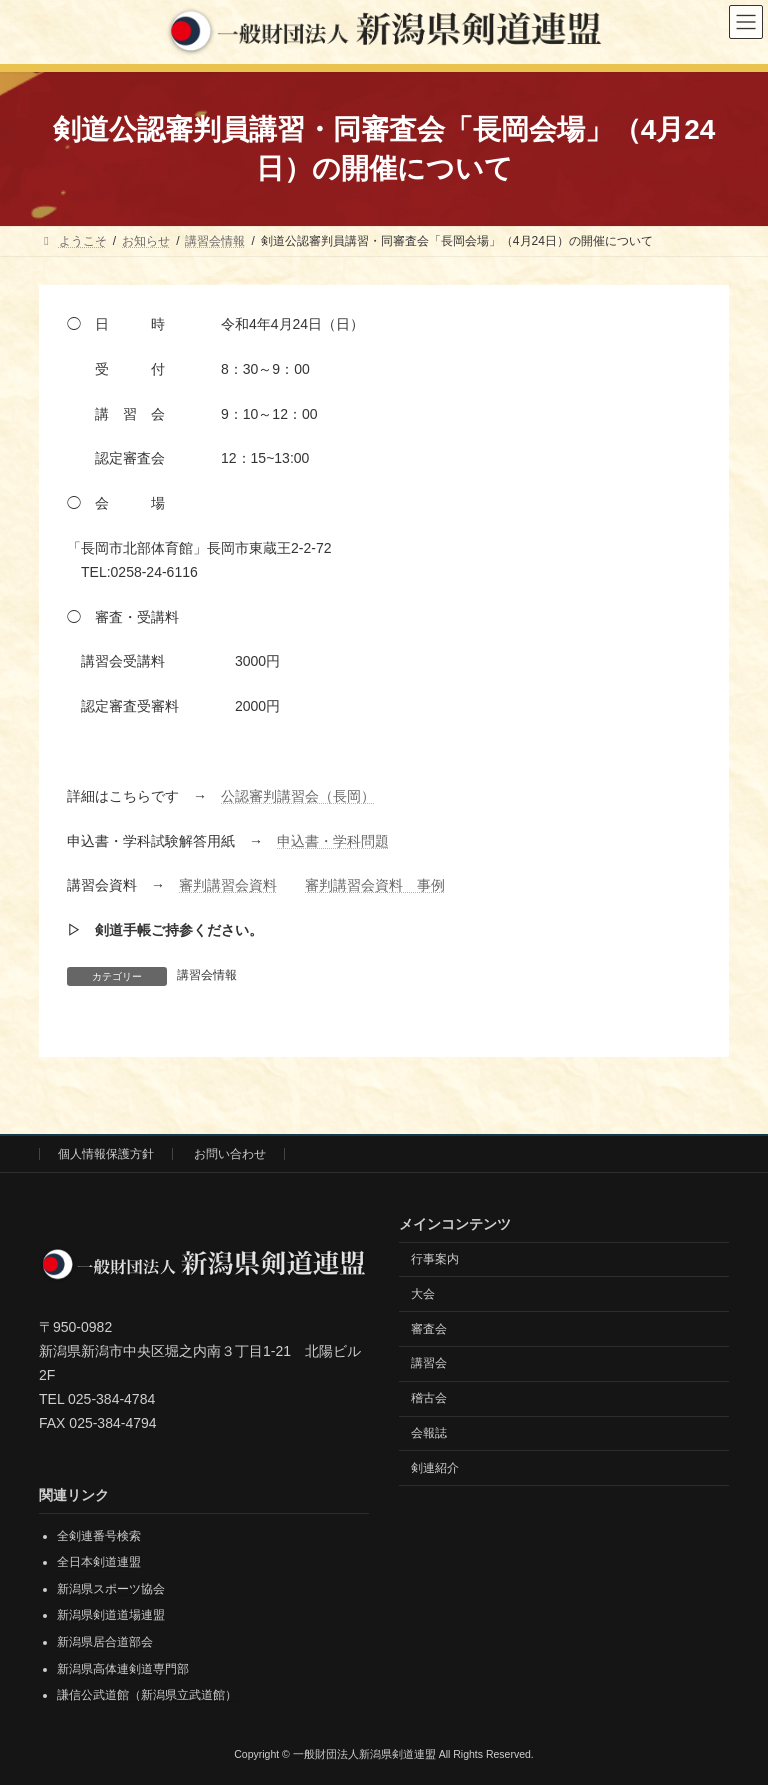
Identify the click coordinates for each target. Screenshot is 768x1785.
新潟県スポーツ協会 (111, 1589)
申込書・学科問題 (333, 841)
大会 (423, 1294)
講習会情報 (207, 975)
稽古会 (429, 1398)
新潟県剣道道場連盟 (111, 1615)
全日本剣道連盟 (99, 1562)
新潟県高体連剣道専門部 (123, 1668)
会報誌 (429, 1433)
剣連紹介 (435, 1467)
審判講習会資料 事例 (375, 885)
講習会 (429, 1363)
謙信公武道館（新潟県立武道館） (147, 1695)
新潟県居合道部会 (105, 1642)
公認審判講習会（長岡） (298, 796)
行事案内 (435, 1259)
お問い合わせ (230, 1154)
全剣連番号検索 (99, 1535)
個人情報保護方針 (106, 1154)
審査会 (429, 1328)
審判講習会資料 (228, 885)
